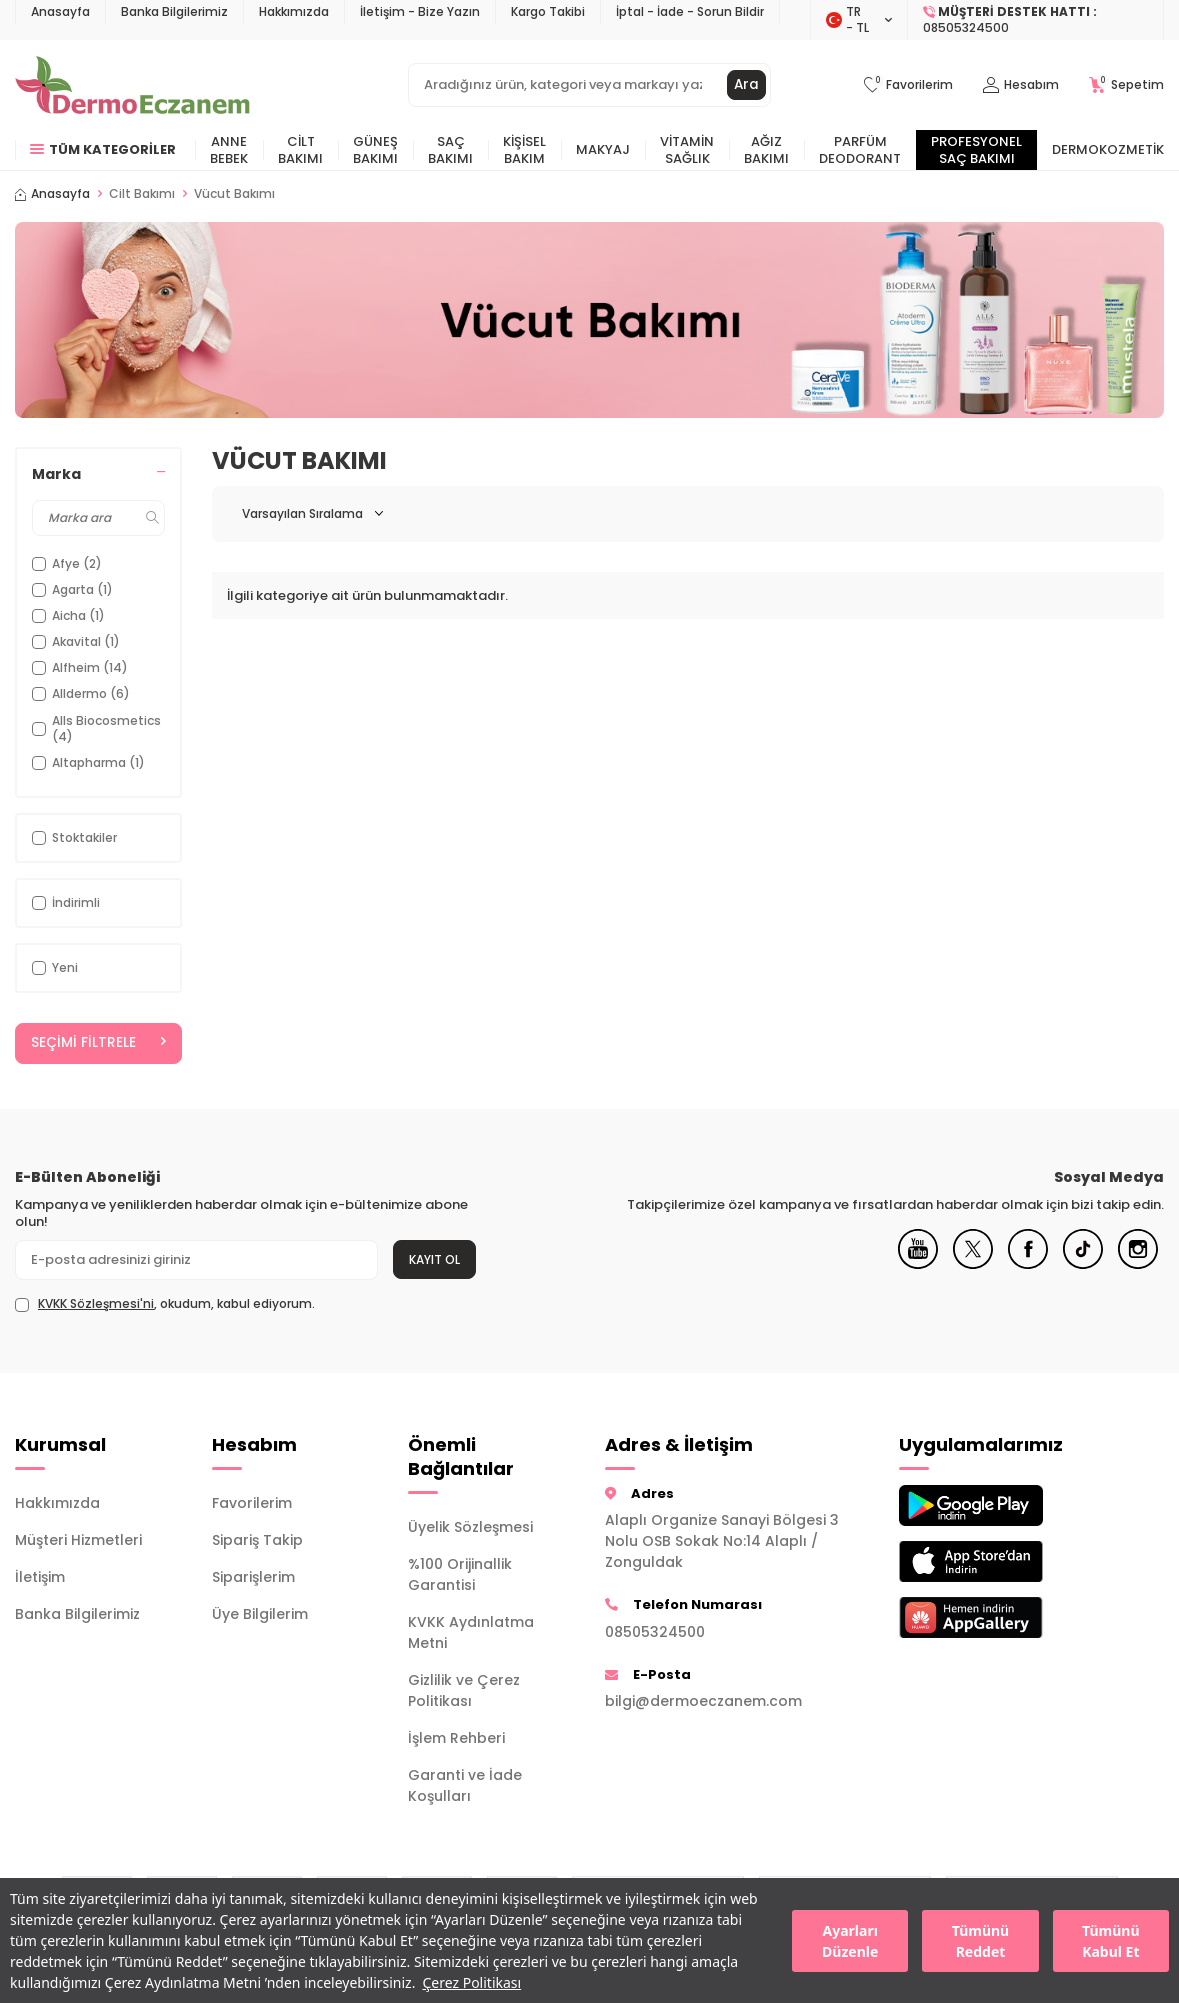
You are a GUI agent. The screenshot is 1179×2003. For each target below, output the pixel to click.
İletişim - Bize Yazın (420, 11)
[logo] (132, 85)
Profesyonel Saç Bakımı (976, 150)
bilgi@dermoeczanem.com (703, 1702)
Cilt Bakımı (300, 150)
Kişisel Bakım (524, 150)
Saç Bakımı (450, 150)
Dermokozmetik (1108, 149)
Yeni (55, 967)
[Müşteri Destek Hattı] (1036, 20)
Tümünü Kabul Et (1110, 1941)
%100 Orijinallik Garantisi (460, 1575)
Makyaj (603, 149)
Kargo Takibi (548, 11)
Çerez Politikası (471, 1982)
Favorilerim (252, 1503)
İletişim (40, 1577)
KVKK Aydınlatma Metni (471, 1633)
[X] (973, 1265)
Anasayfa (60, 11)
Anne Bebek (229, 150)
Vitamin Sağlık (687, 150)
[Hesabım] (1021, 85)
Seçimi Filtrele (98, 1043)
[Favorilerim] (908, 85)
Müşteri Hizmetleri (78, 1540)
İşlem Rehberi (456, 1739)
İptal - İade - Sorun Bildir (690, 11)
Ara (746, 85)
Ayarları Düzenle (850, 1941)
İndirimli (66, 902)
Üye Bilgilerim (260, 1614)
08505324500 (655, 1632)
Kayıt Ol (434, 1259)
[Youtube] (918, 1265)
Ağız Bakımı (766, 150)
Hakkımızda (294, 11)
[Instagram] (1138, 1265)
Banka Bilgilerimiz (174, 11)
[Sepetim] (1126, 85)
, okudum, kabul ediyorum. (165, 1305)
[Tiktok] (1083, 1265)
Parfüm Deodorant (860, 150)
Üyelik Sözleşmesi (470, 1528)
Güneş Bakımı (375, 150)
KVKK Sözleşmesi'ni (96, 1304)
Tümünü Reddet (980, 1941)
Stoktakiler (74, 837)
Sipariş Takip (257, 1540)
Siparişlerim (253, 1577)
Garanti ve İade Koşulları (465, 1786)
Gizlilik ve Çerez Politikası (464, 1691)
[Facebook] (1028, 1265)
